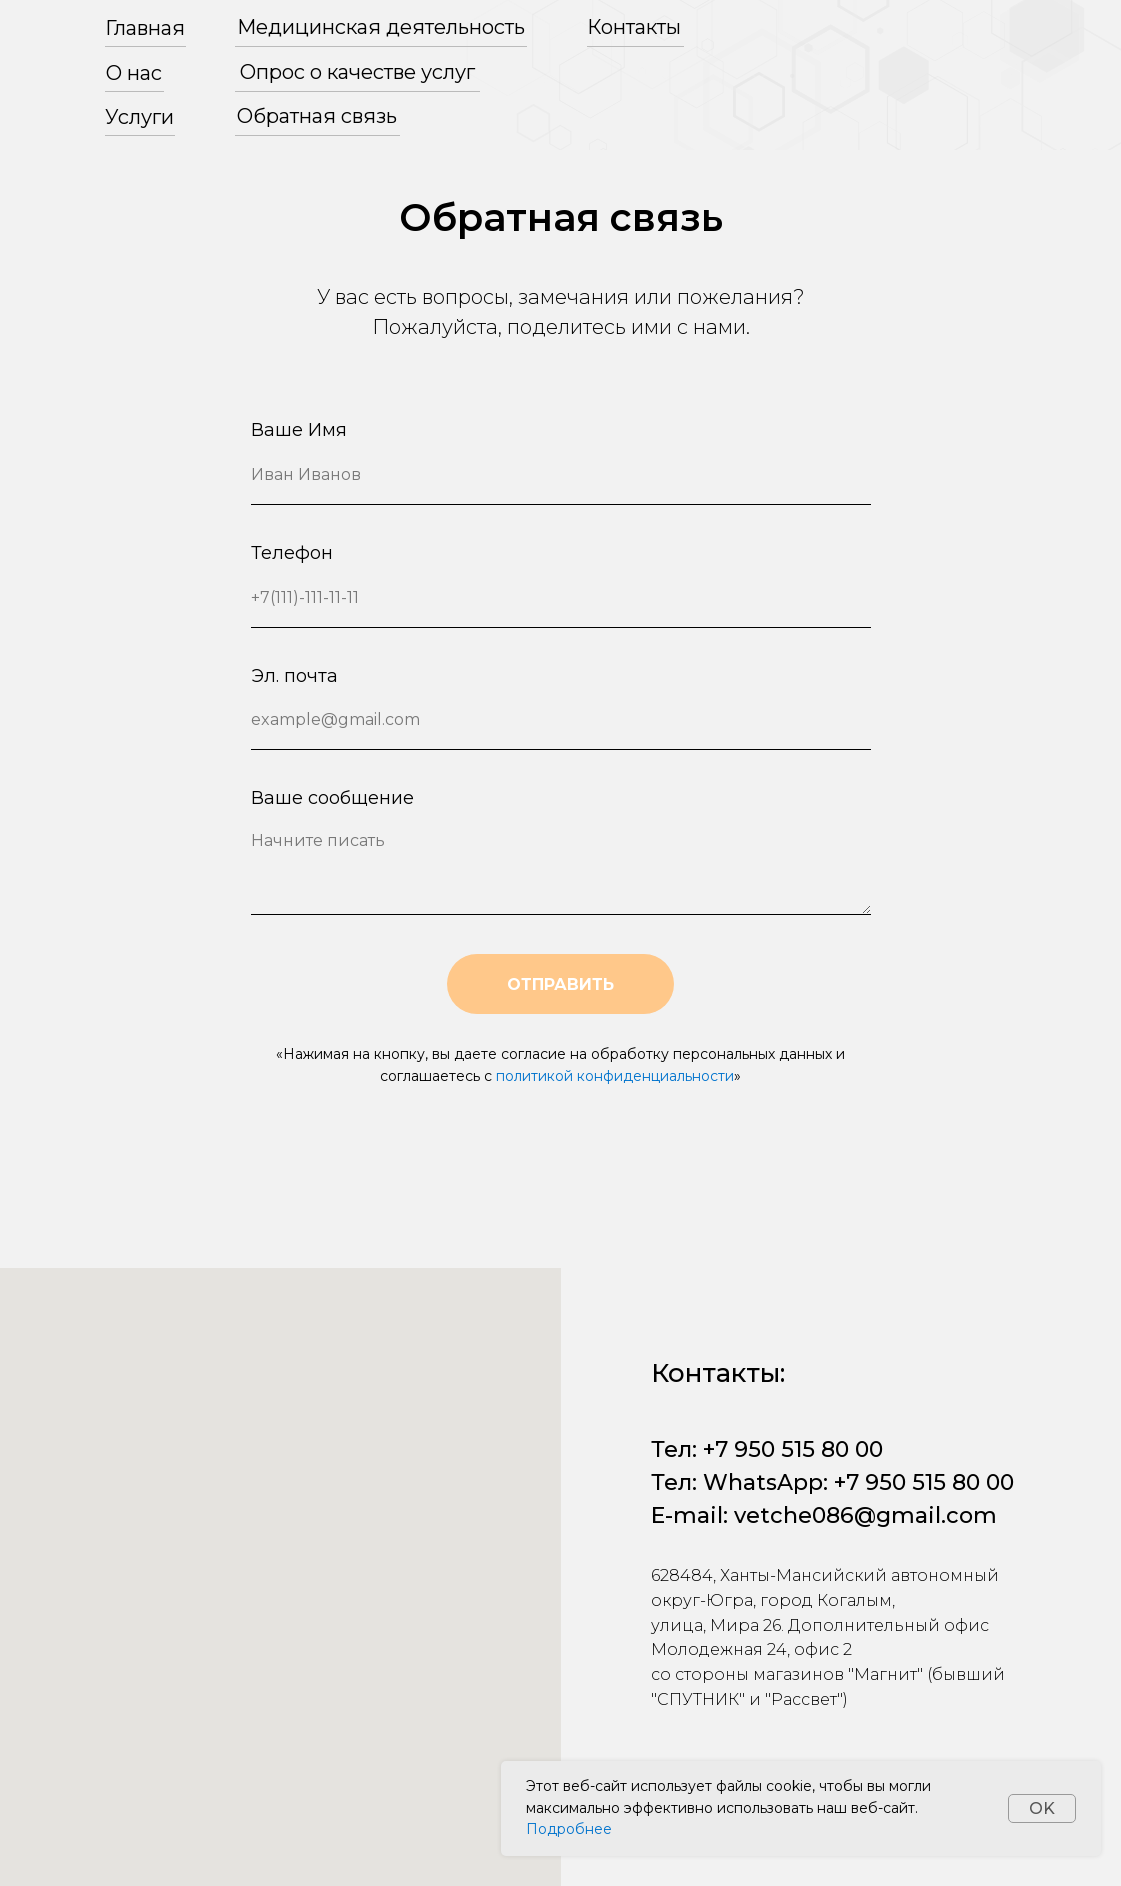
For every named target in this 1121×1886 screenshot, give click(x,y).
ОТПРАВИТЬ (560, 984)
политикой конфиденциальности (615, 1076)
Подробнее (569, 1829)
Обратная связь (317, 116)
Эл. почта (294, 676)
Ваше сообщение (332, 798)
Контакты (634, 27)
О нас (134, 73)
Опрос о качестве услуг (357, 72)
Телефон (292, 553)
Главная (145, 28)
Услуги (139, 117)
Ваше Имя (299, 430)
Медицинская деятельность (381, 27)
